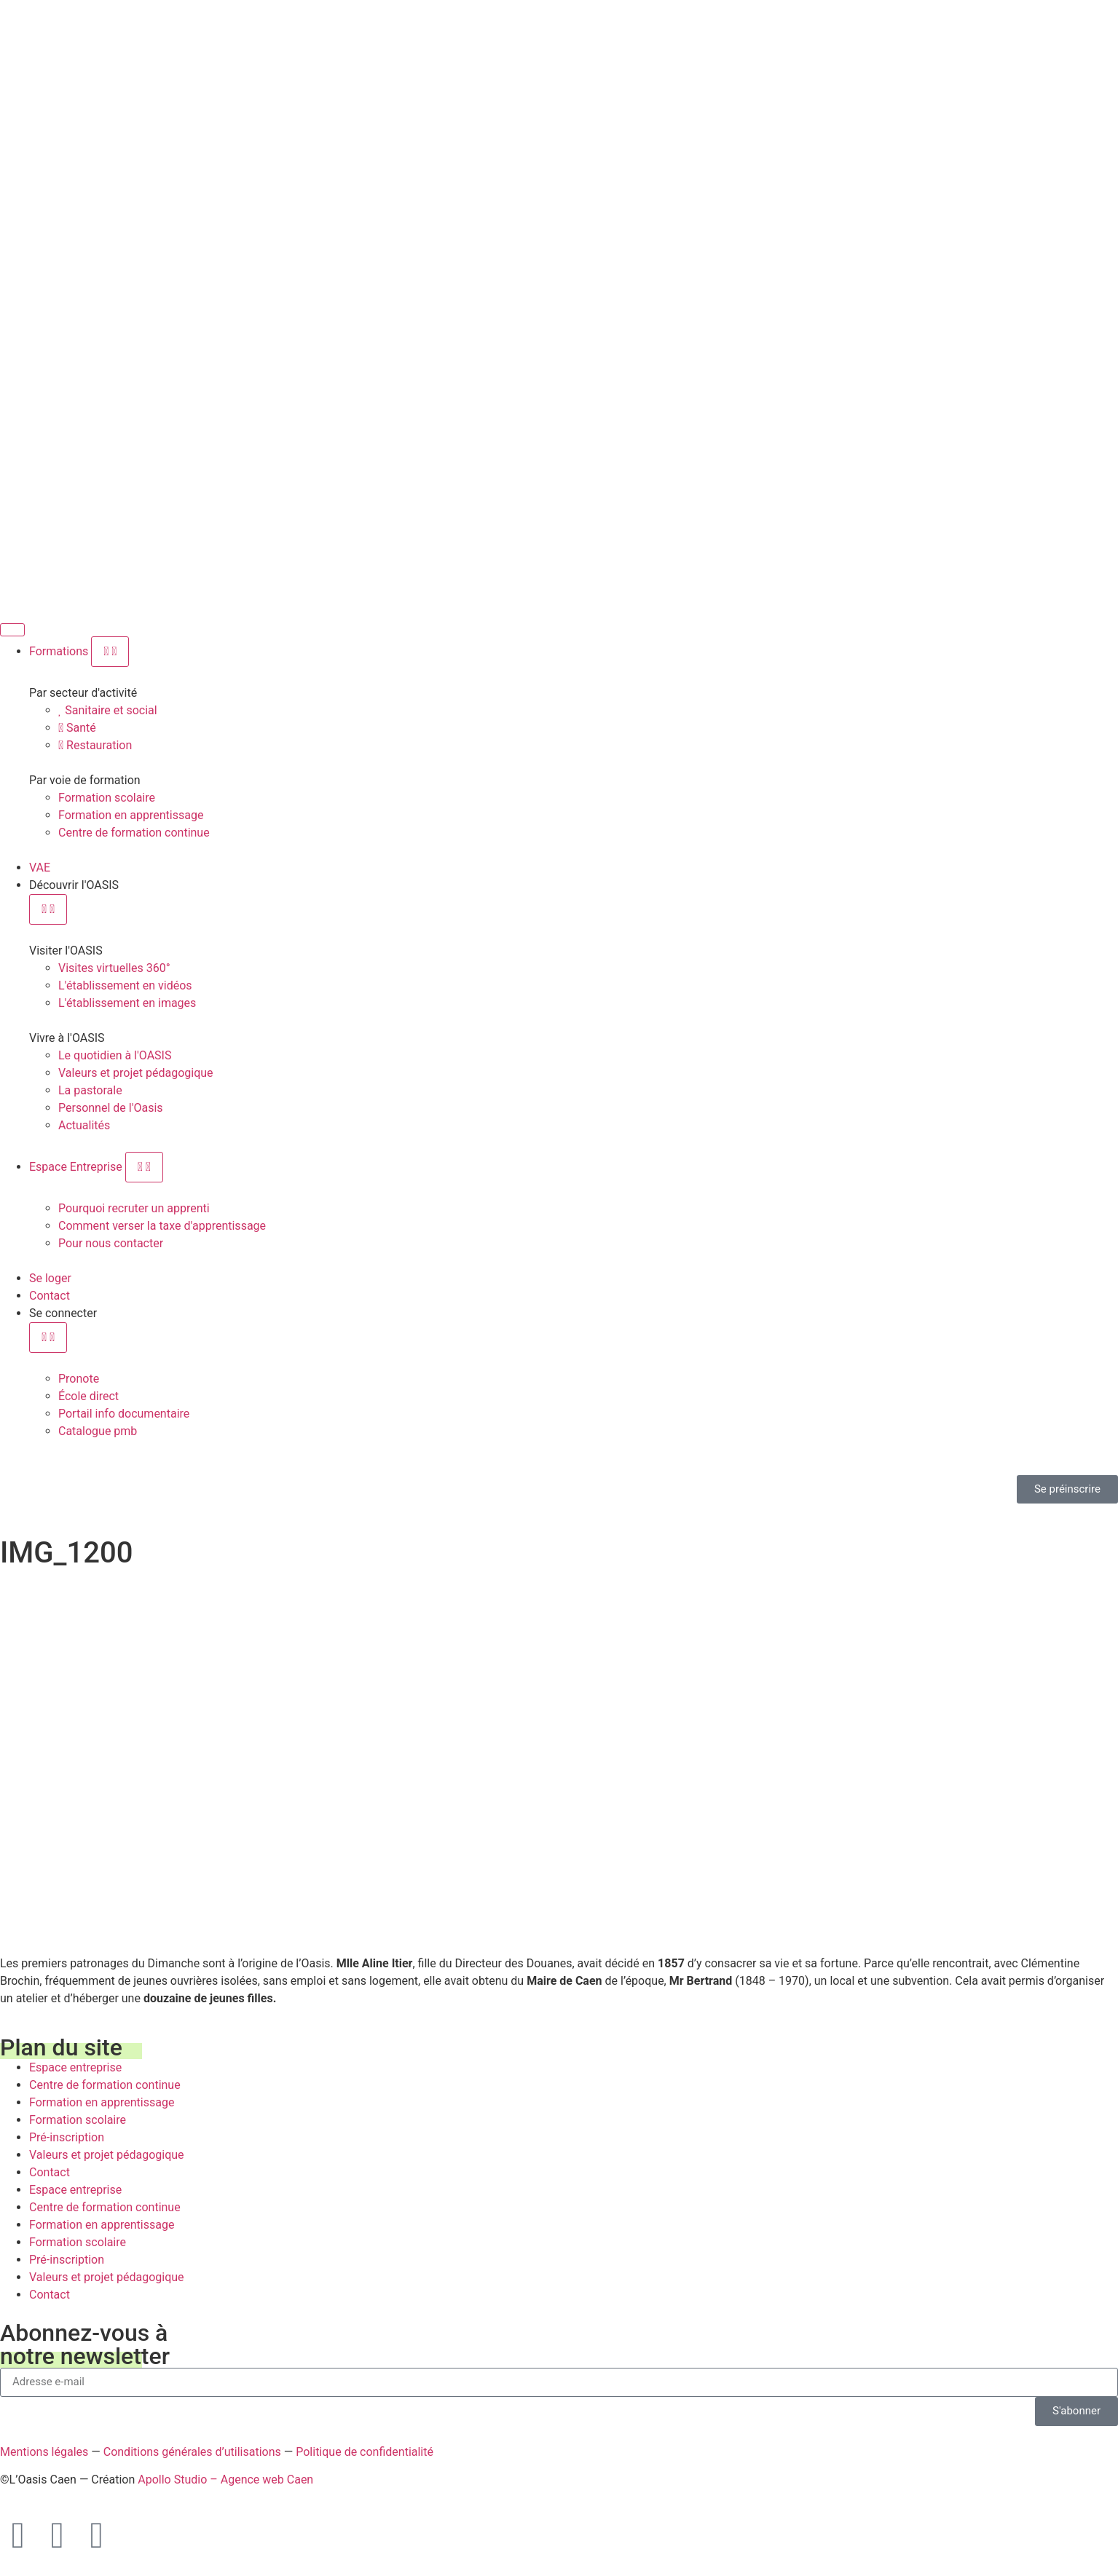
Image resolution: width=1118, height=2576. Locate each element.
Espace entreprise (75, 2067)
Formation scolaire (77, 2120)
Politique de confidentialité (364, 2452)
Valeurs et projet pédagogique (106, 2155)
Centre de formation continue (105, 2085)
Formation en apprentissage (101, 2102)
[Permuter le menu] (12, 629)
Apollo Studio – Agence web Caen (225, 2479)
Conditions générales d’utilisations (192, 2452)
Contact (49, 2172)
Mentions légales (44, 2452)
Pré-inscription (66, 2137)
